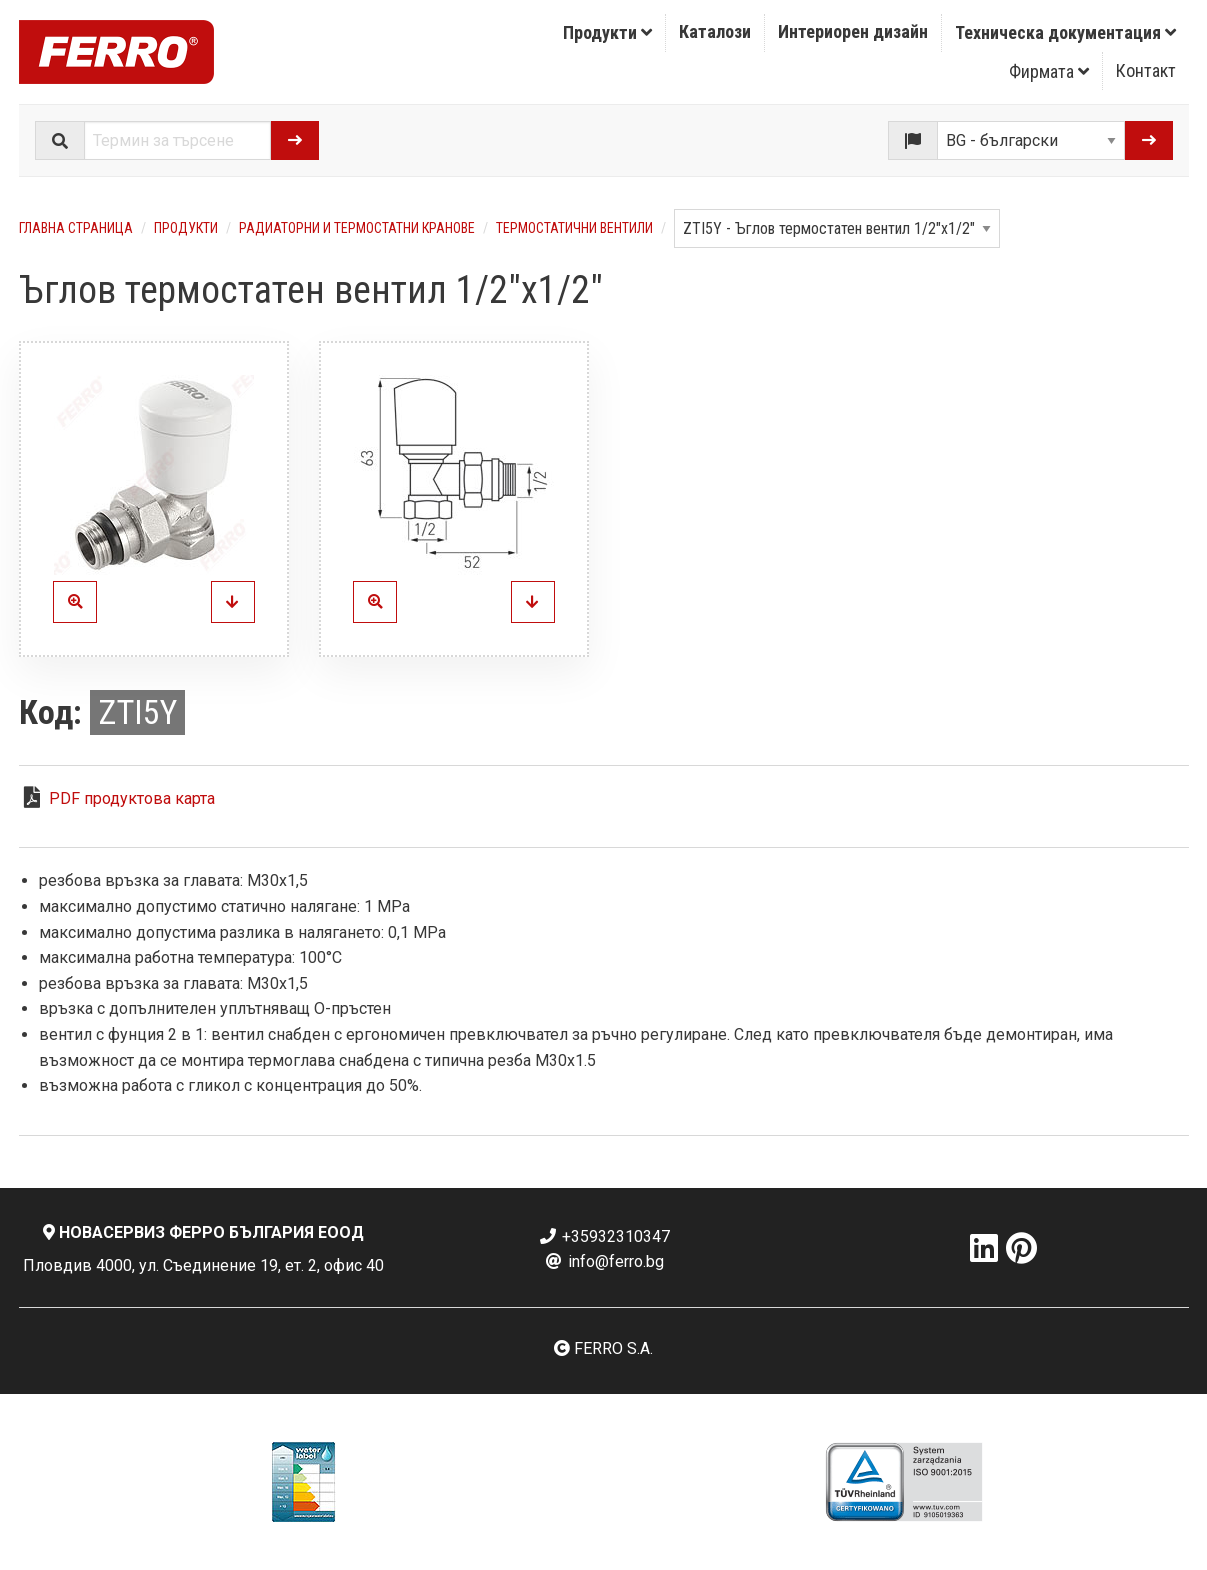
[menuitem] (608, 33)
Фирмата (1049, 71)
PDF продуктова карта (132, 798)
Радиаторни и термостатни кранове (357, 228)
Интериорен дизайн (853, 31)
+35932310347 (604, 1236)
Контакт (1146, 70)
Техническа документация (1065, 32)
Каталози (715, 31)
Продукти (607, 32)
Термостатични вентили (574, 228)
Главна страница (76, 228)
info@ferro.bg (604, 1261)
